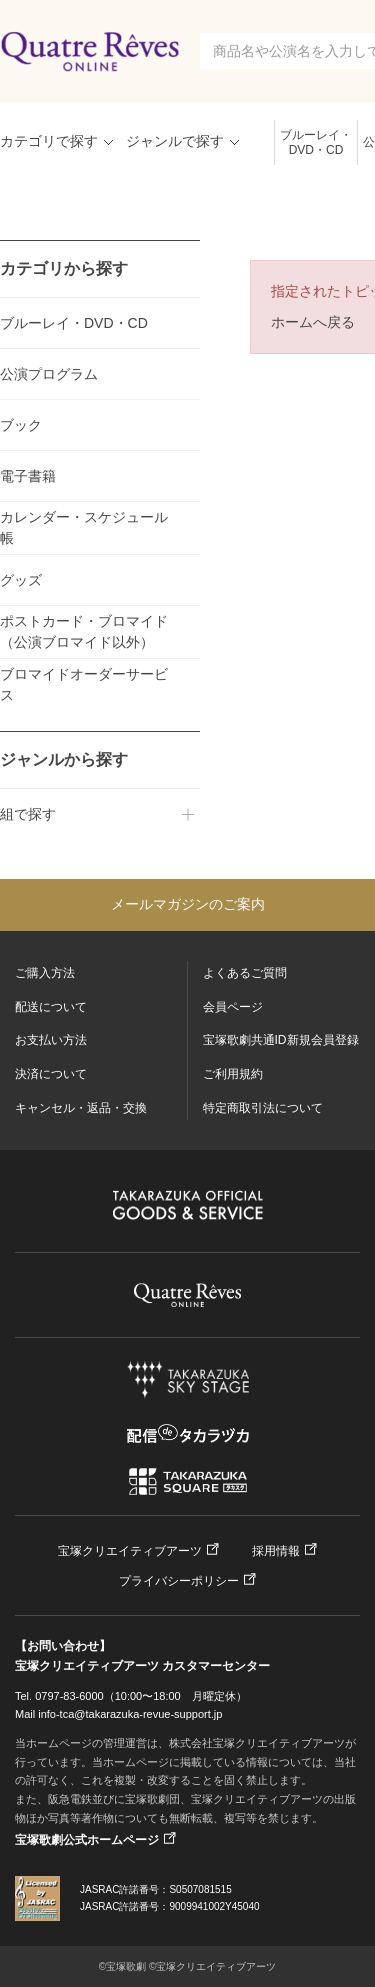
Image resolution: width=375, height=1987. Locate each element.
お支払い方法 (51, 1040)
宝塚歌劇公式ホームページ (87, 1840)
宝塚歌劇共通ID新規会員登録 (281, 1040)
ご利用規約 (233, 1074)
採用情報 (276, 1551)
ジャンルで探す (175, 141)
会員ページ (233, 1007)
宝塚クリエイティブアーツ (130, 1551)
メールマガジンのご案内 (188, 904)
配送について (51, 1007)
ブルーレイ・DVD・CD (316, 142)
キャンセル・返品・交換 (81, 1108)
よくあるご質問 (245, 973)
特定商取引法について (263, 1108)
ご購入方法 (45, 973)
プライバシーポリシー (179, 1581)
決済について (51, 1074)
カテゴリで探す (49, 141)
